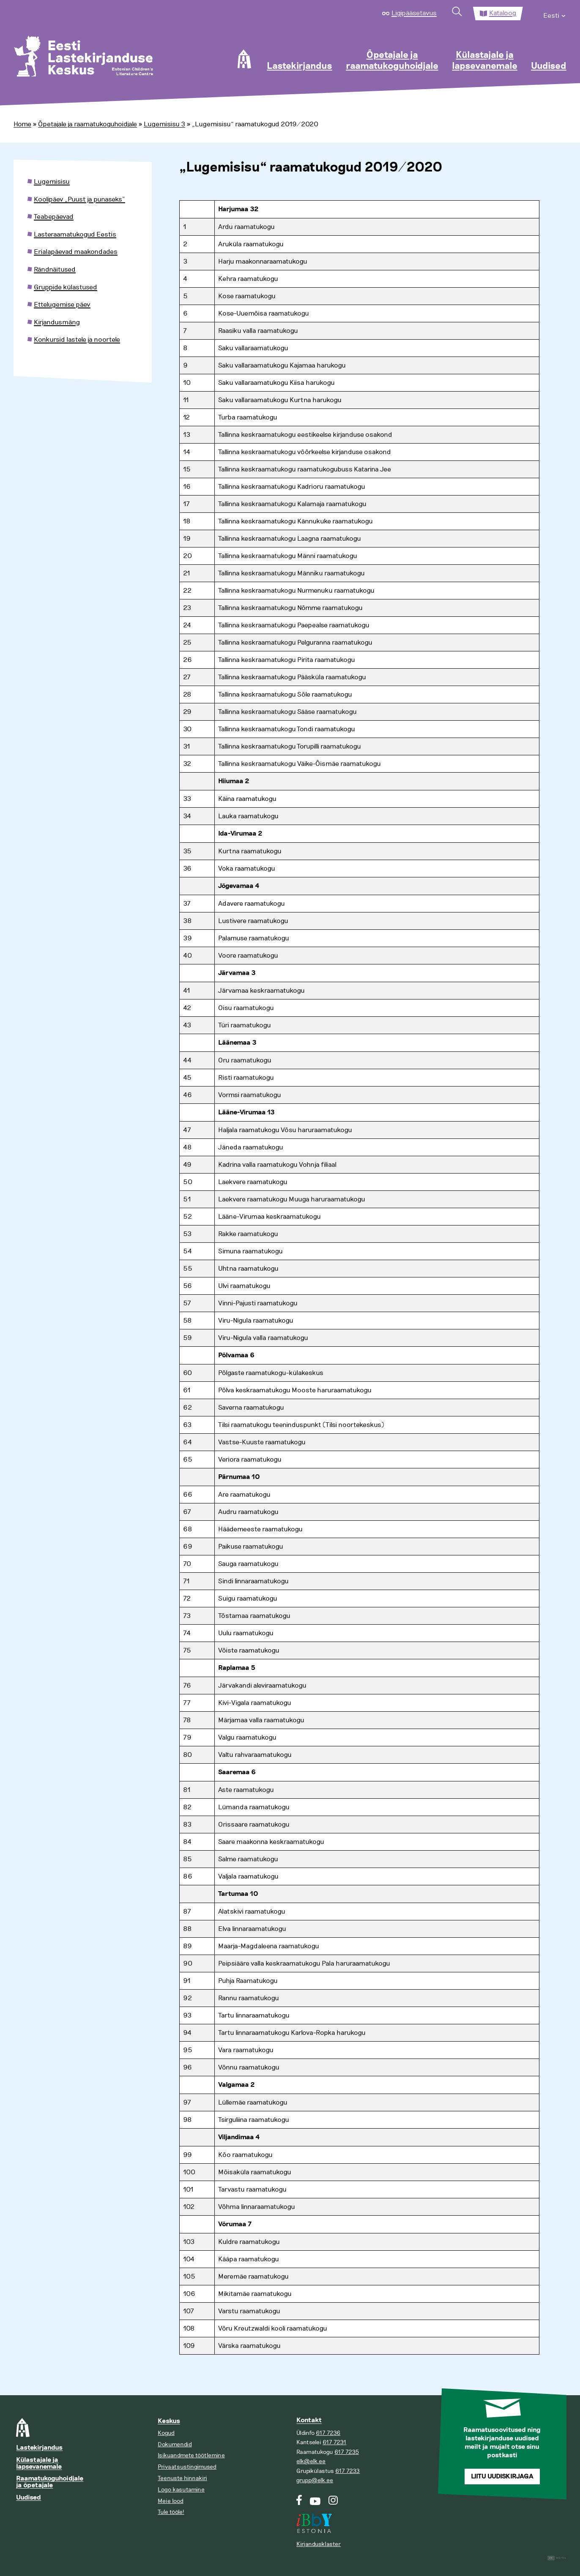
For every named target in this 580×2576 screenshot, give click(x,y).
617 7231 (334, 2442)
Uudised (548, 66)
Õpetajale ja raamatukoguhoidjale (392, 61)
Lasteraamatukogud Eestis (75, 234)
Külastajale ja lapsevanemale (484, 61)
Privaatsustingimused (187, 2466)
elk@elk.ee (311, 2461)
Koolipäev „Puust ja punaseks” (79, 199)
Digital (556, 2558)
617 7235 (346, 2452)
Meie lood (170, 2501)
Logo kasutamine (181, 2489)
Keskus (169, 2421)
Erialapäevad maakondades (76, 252)
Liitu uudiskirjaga (502, 2476)
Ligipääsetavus (414, 13)
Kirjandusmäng (57, 322)
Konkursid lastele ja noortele (77, 339)
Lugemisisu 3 (164, 124)
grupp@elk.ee (314, 2480)
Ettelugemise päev (62, 304)
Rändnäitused (55, 269)
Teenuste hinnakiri (182, 2478)
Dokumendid (175, 2444)
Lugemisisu (52, 181)
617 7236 (328, 2433)
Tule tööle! (171, 2512)
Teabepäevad (54, 216)
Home (22, 124)
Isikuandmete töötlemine (191, 2455)
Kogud (166, 2433)
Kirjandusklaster (318, 2544)
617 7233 (347, 2471)
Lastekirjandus (299, 66)
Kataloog (502, 13)
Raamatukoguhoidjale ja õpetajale (49, 2482)
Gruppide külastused (65, 287)
